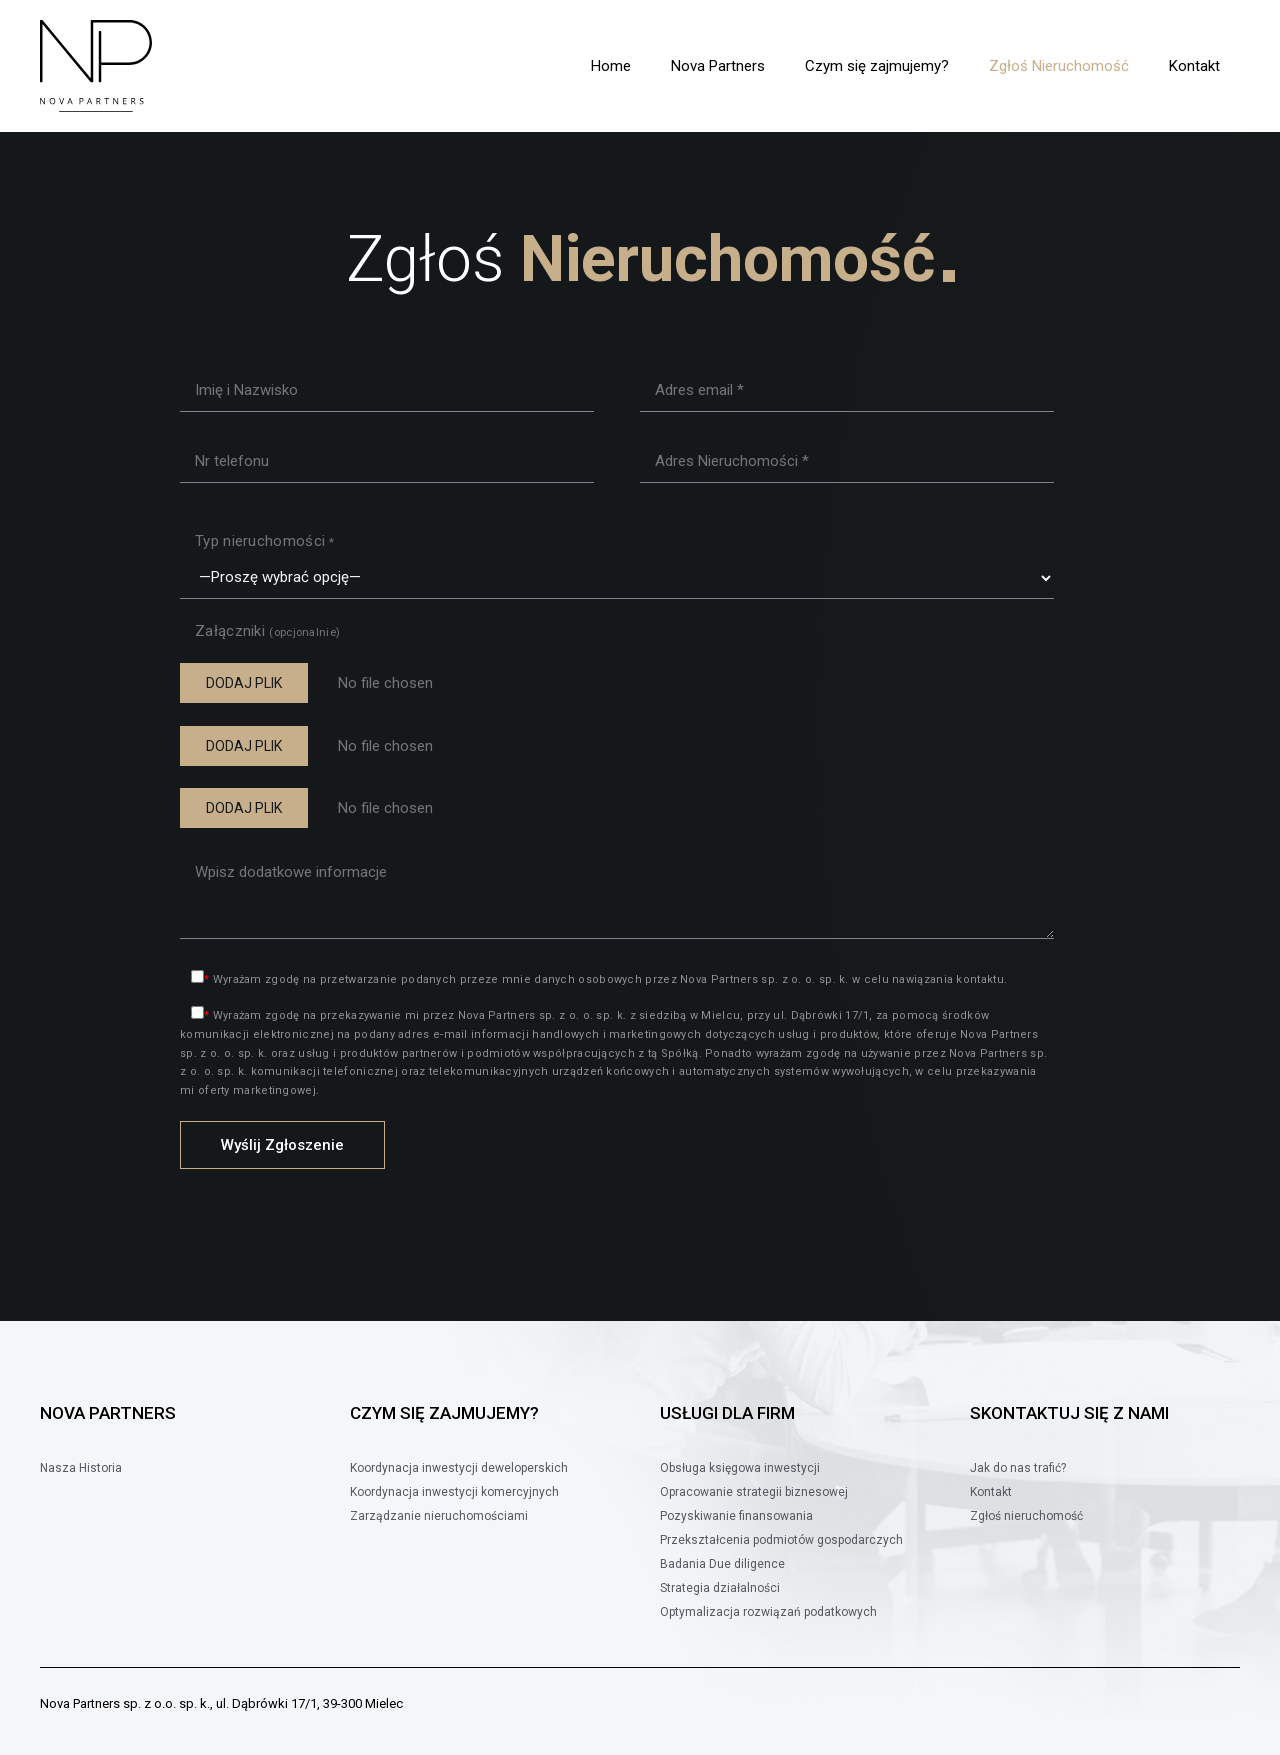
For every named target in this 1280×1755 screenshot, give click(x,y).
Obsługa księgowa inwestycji (740, 1468)
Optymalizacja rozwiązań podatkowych (768, 1612)
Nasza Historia (81, 1468)
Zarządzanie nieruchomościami (439, 1516)
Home (611, 66)
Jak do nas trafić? (1018, 1468)
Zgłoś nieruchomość (1026, 1516)
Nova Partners (718, 66)
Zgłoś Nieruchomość (1059, 66)
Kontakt (1194, 66)
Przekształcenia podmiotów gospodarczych (781, 1540)
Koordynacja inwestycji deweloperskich (459, 1468)
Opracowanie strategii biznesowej (754, 1492)
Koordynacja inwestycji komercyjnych (454, 1492)
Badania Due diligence (722, 1564)
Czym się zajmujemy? (877, 66)
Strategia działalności (720, 1588)
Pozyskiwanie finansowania (736, 1516)
